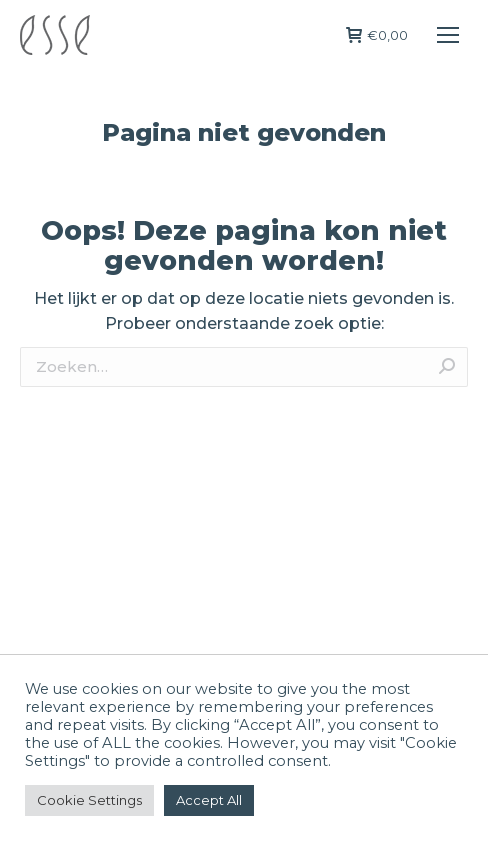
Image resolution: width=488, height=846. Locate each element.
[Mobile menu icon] (448, 35)
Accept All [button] (209, 800)
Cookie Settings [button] (89, 800)
